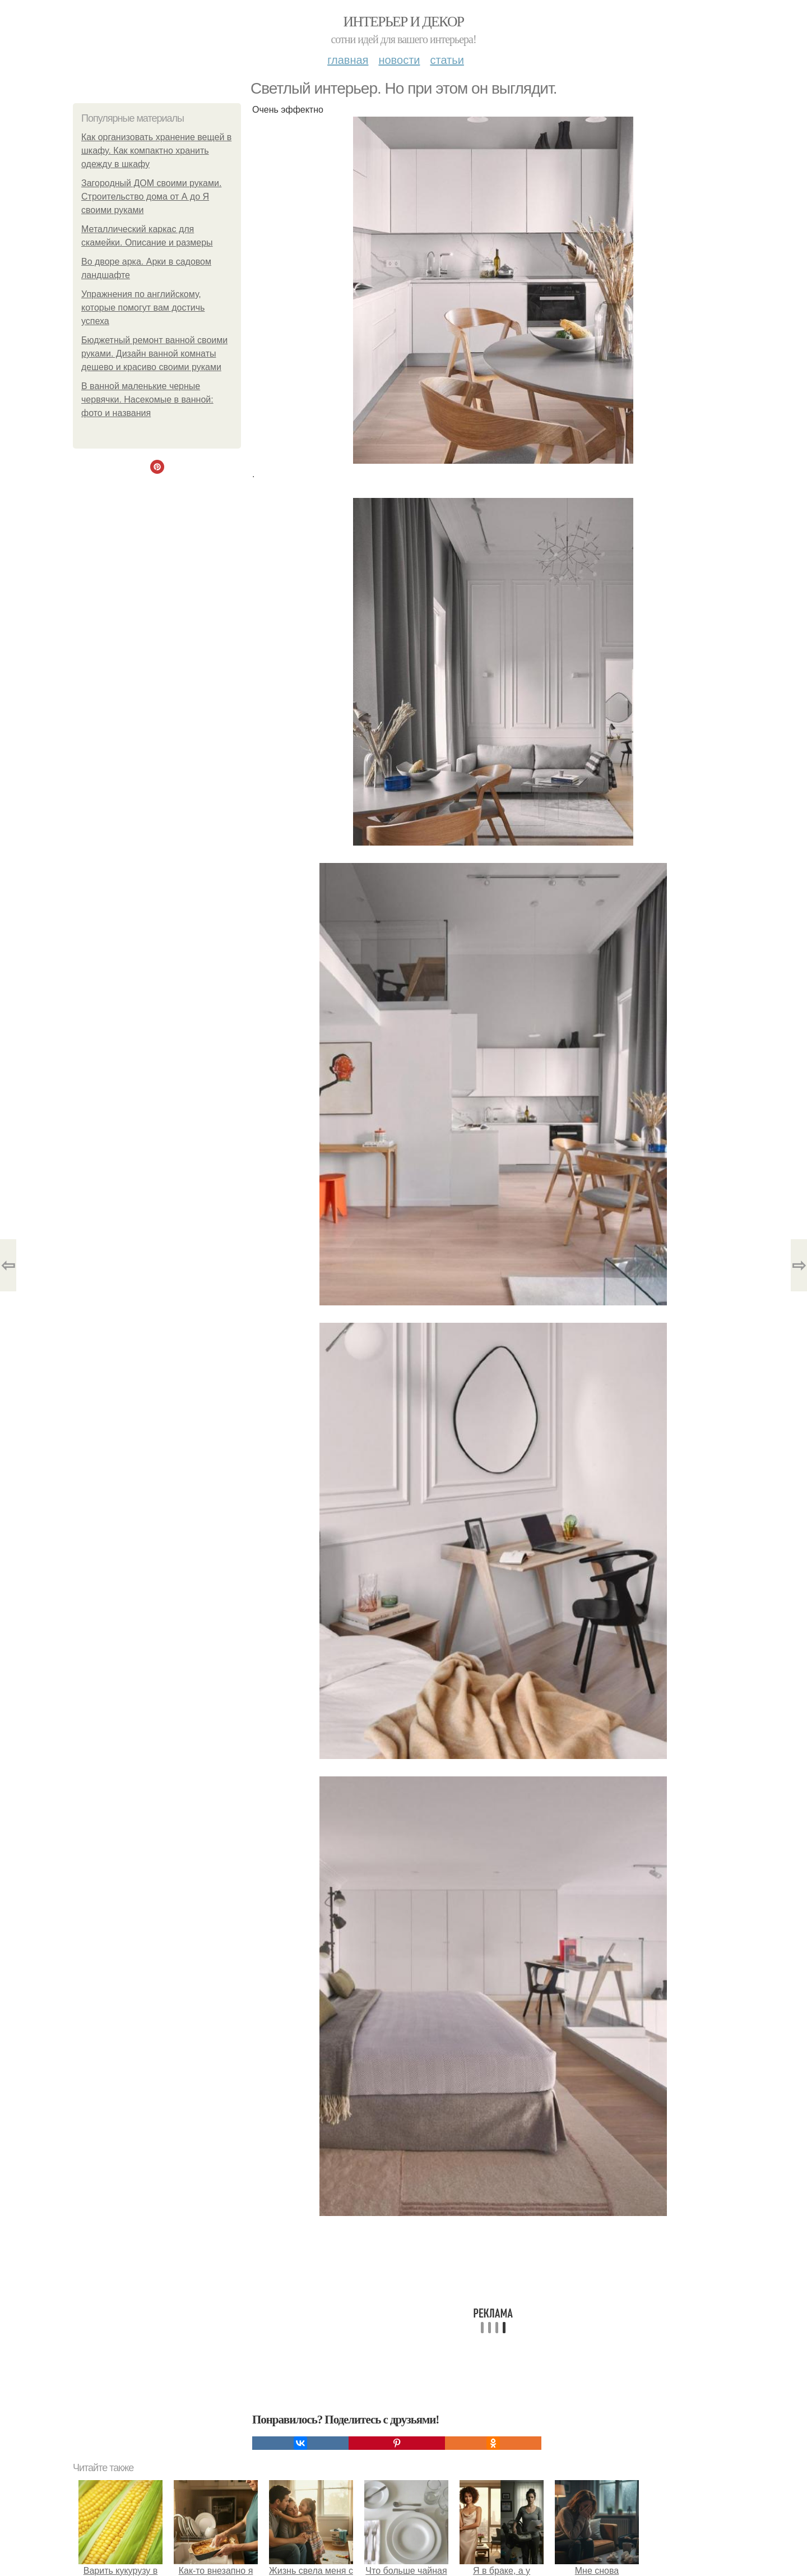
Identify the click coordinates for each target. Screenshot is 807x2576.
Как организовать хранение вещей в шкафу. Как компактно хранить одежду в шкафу (156, 150)
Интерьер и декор (404, 21)
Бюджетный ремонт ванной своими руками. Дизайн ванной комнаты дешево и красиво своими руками (154, 353)
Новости (399, 60)
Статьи (446, 60)
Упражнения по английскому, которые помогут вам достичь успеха (143, 307)
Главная (347, 60)
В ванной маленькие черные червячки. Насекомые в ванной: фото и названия (147, 399)
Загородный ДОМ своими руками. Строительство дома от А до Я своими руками (151, 196)
